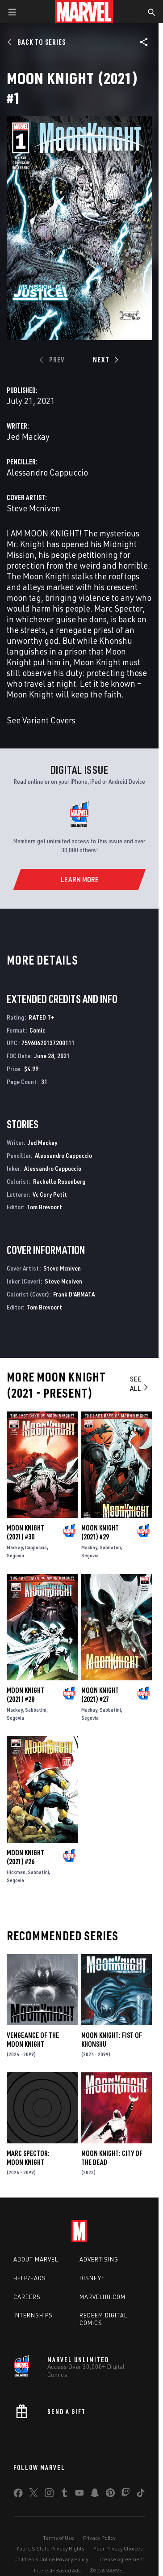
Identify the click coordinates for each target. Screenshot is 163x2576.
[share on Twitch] (125, 2494)
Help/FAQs (29, 2278)
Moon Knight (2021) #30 (25, 1532)
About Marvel (35, 2259)
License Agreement (120, 2559)
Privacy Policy (99, 2537)
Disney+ (92, 2278)
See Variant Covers (41, 720)
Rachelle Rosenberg (59, 1181)
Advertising (98, 2259)
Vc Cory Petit (50, 1194)
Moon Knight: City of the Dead (111, 2158)
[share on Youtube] (79, 2494)
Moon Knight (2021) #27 (100, 1695)
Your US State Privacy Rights (50, 2548)
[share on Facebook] (18, 2495)
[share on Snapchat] (94, 2494)
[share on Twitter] (33, 2494)
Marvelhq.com (102, 2296)
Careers (27, 2296)
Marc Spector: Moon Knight (28, 2158)
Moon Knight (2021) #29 (100, 1532)
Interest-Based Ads (57, 2570)
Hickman (16, 1872)
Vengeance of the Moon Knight (33, 2040)
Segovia (15, 1555)
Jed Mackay (28, 436)
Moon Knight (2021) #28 (25, 1695)
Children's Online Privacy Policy (51, 2559)
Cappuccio (36, 1547)
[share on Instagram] (49, 2494)
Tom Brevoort (44, 1207)
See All (139, 1383)
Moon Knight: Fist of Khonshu (111, 2040)
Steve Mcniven (33, 508)
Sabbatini (110, 1547)
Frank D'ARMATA (74, 1294)
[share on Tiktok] (140, 2494)
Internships (33, 2315)
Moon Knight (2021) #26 (25, 1857)
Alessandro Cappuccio (47, 472)
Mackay (15, 1547)
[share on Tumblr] (64, 2494)
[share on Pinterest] (110, 2494)
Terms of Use (58, 2537)
